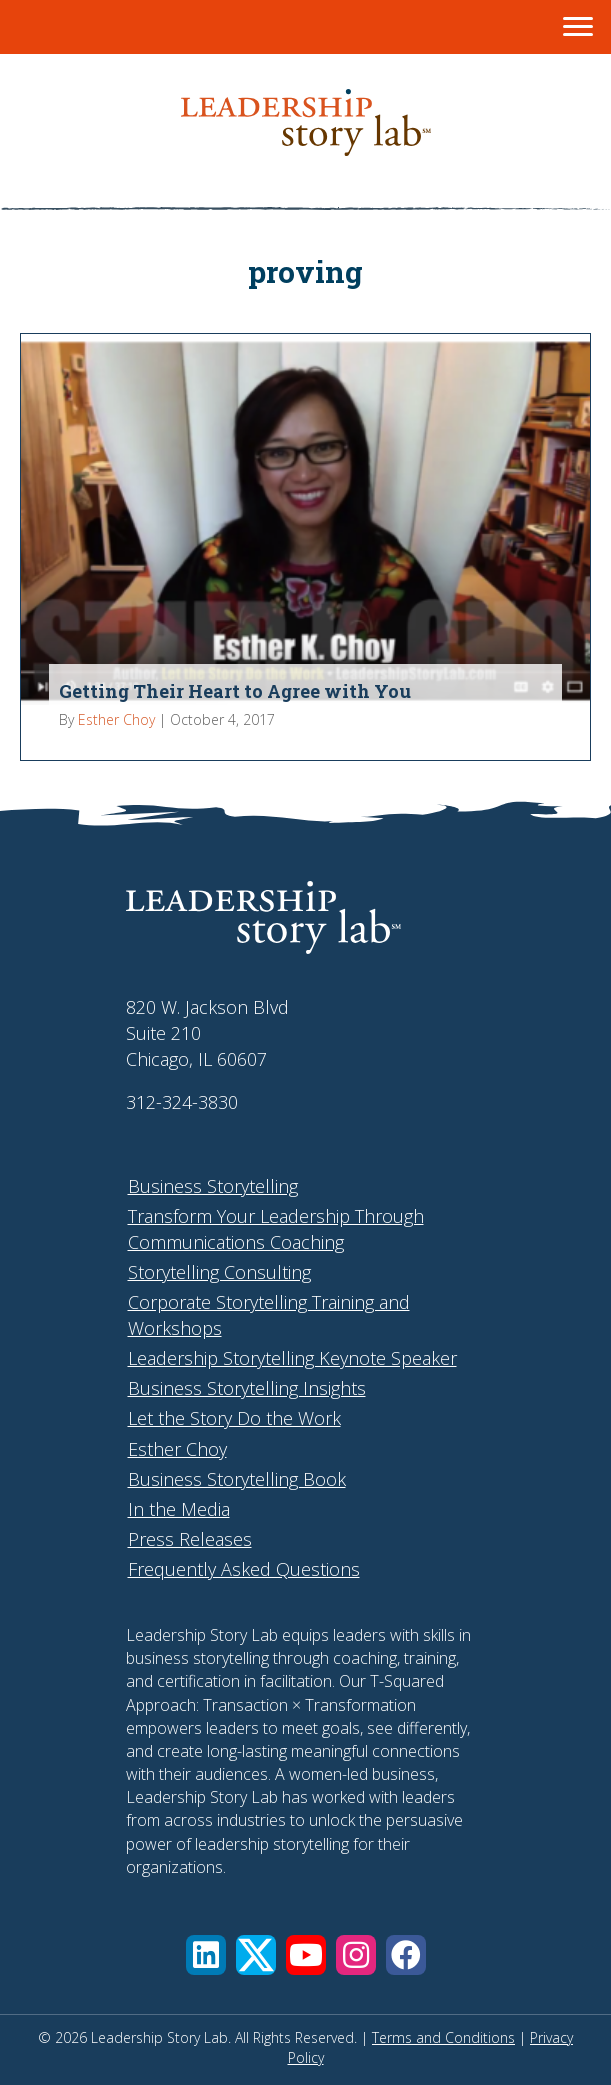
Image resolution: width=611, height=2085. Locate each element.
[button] (206, 1955)
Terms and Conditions (443, 2037)
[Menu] (578, 27)
